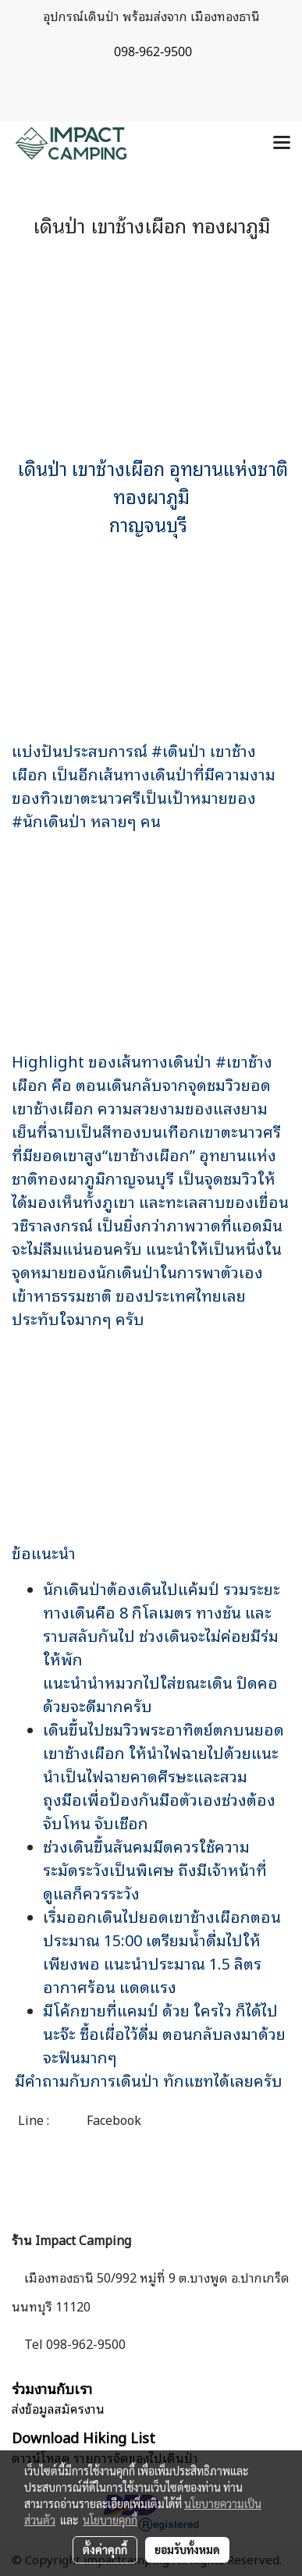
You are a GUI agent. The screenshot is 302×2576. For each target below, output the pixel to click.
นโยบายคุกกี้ (110, 2520)
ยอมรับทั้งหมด (187, 2549)
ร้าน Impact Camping (71, 2240)
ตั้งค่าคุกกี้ (105, 2549)
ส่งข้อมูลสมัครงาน (58, 2408)
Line (31, 2119)
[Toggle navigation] (282, 143)
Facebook (112, 2119)
